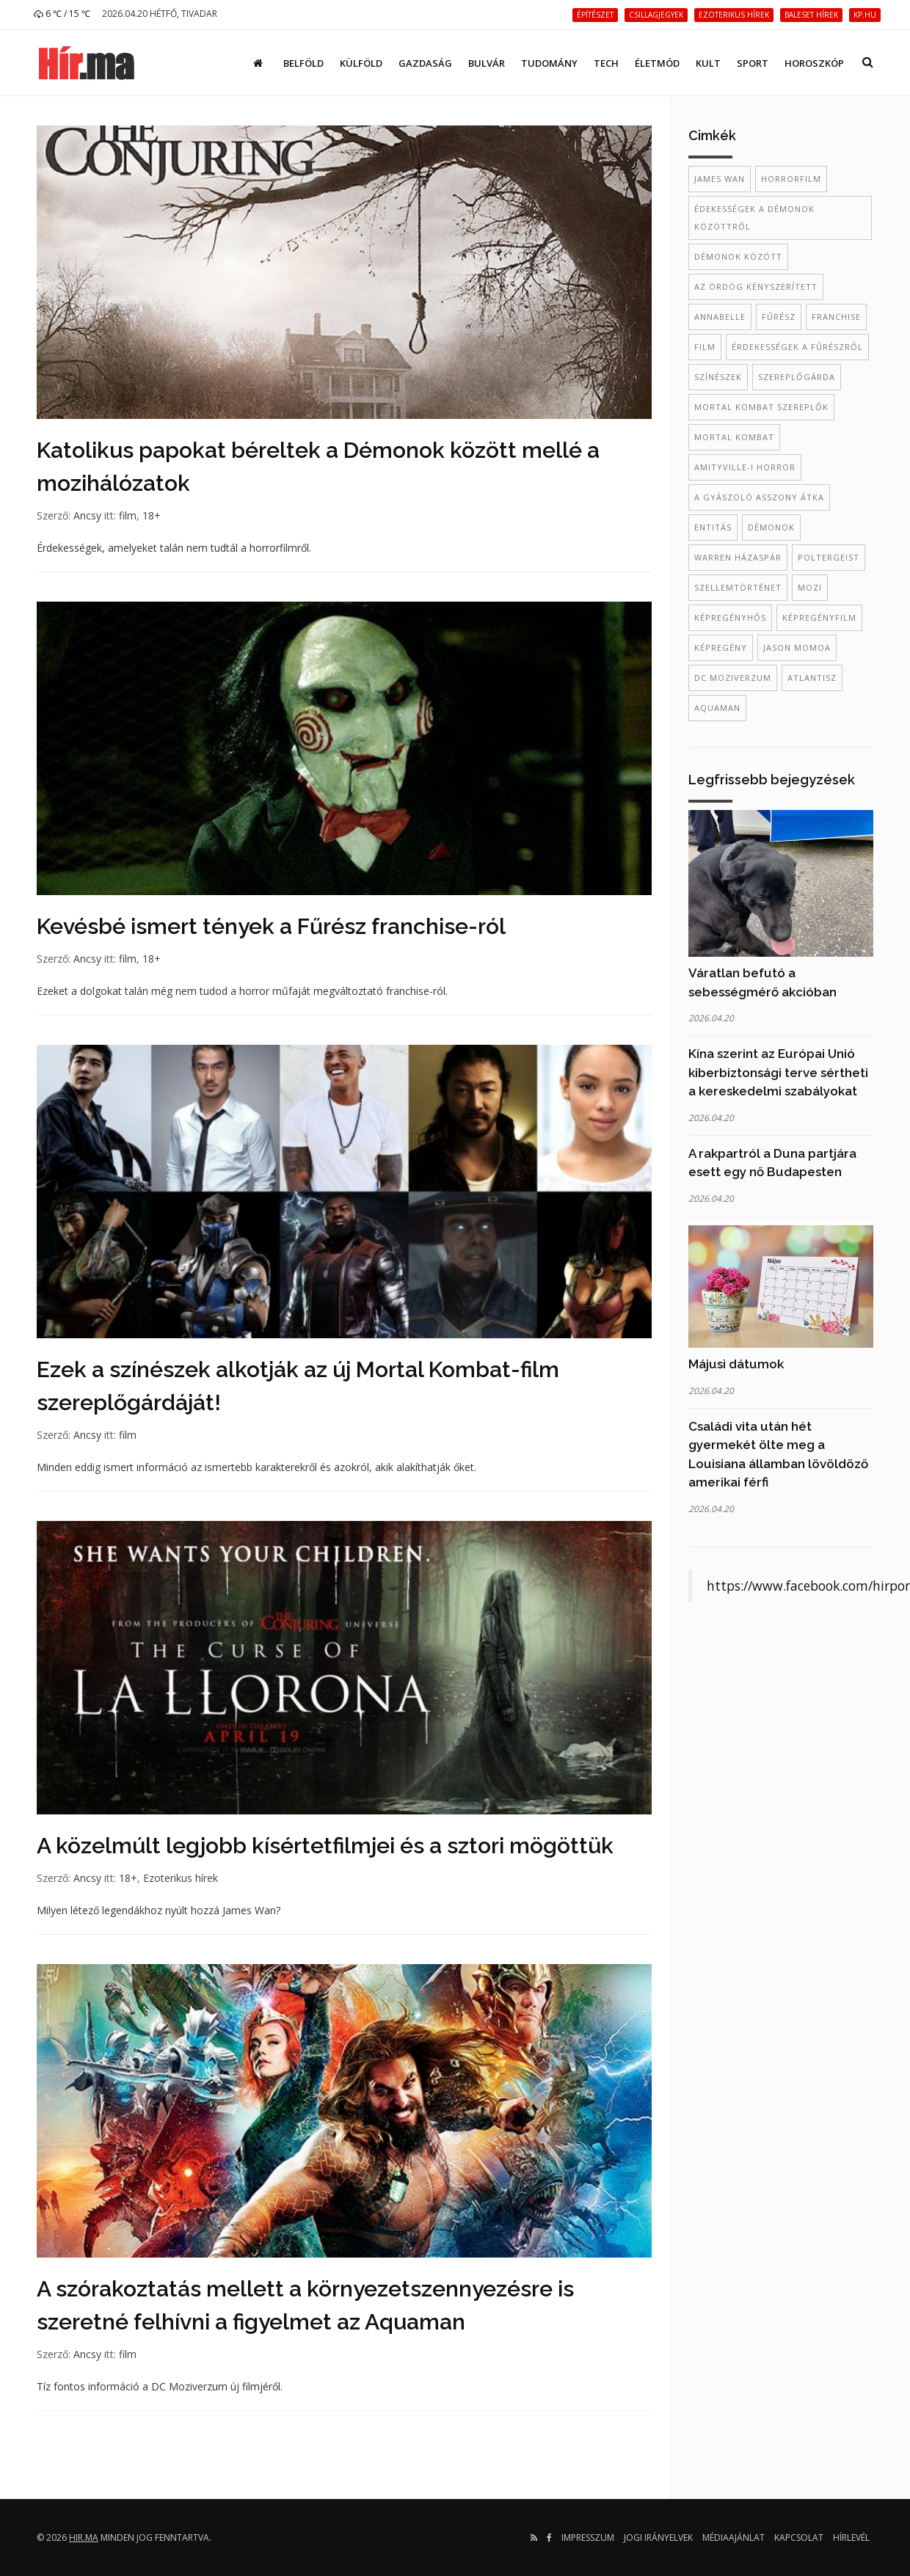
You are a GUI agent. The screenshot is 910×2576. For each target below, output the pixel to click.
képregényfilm (819, 617)
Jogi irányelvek (658, 2537)
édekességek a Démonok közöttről (754, 217)
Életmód (657, 63)
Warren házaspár (738, 557)
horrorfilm (791, 178)
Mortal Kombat (734, 436)
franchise (836, 316)
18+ (151, 515)
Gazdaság (425, 63)
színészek (718, 376)
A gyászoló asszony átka (759, 497)
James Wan (719, 178)
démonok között (738, 256)
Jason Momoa (797, 647)
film (127, 515)
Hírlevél (851, 2537)
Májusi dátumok (736, 1364)
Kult (708, 63)
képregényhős (730, 617)
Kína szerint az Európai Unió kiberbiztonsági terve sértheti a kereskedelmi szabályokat (778, 1072)
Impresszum (587, 2537)
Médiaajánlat (733, 2537)
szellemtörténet (738, 587)
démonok (771, 527)
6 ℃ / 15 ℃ (62, 13)
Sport (752, 63)
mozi (810, 587)
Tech (606, 63)
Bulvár (486, 63)
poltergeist (828, 557)
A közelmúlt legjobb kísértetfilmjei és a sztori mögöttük (325, 1845)
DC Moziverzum (732, 677)
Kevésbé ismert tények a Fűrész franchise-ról (271, 926)
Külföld (361, 63)
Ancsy (87, 515)
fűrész (779, 316)
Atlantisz (812, 677)
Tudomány (549, 63)
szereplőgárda (796, 376)
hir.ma (83, 2537)
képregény (720, 647)
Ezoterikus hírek (180, 1878)
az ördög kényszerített (756, 286)
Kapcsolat (798, 2537)
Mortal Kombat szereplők (761, 406)
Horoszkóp (814, 63)
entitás (713, 527)
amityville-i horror (745, 466)
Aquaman (717, 707)
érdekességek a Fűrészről (797, 346)
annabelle (720, 316)
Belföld (303, 63)
